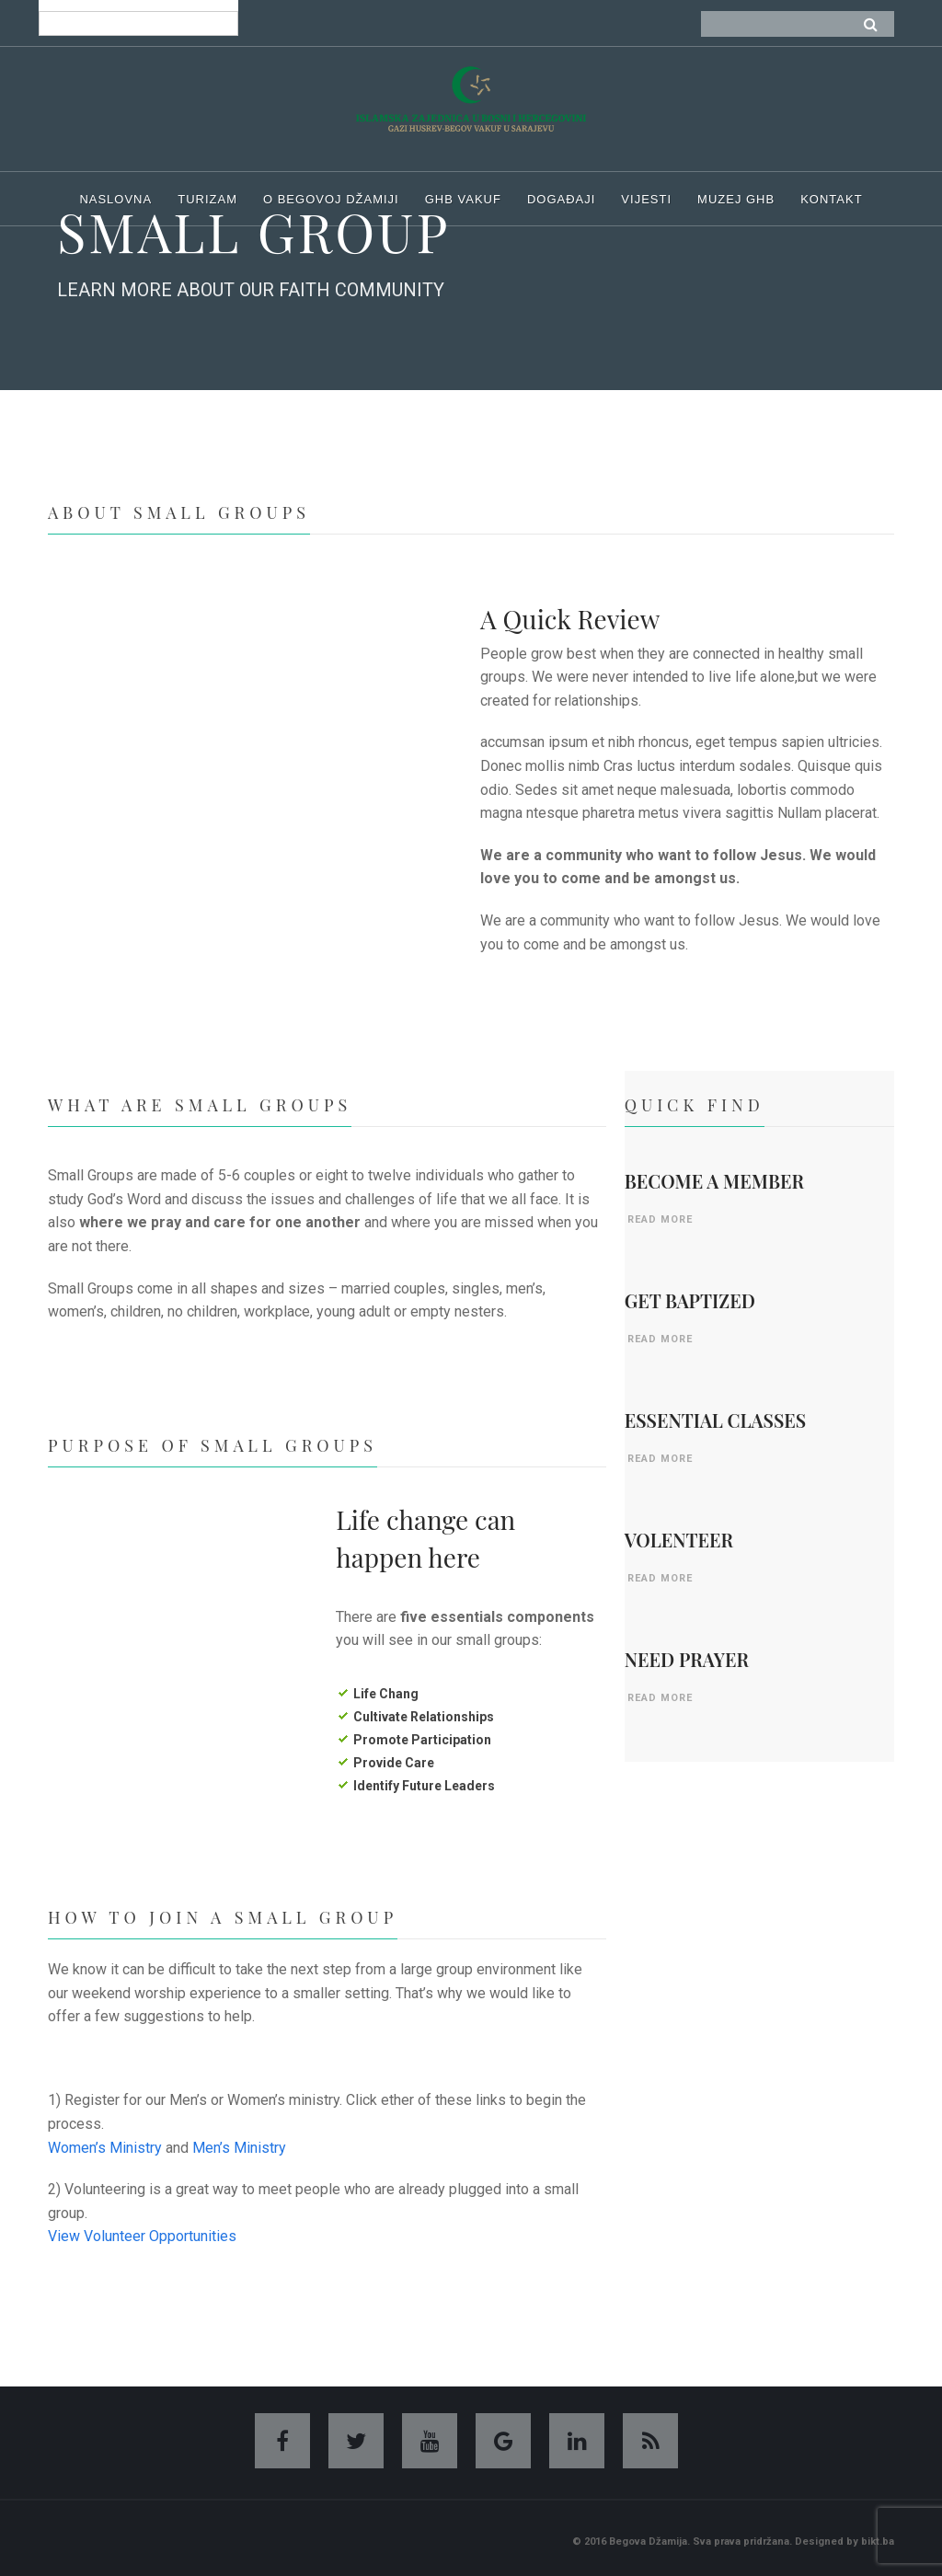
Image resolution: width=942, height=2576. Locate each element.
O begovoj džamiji (331, 199)
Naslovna (115, 199)
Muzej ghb (736, 199)
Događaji (561, 199)
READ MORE (660, 1219)
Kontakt (831, 199)
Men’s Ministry (239, 2147)
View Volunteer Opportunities (142, 2236)
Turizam (207, 199)
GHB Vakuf (463, 199)
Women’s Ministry (105, 2147)
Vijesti (646, 199)
